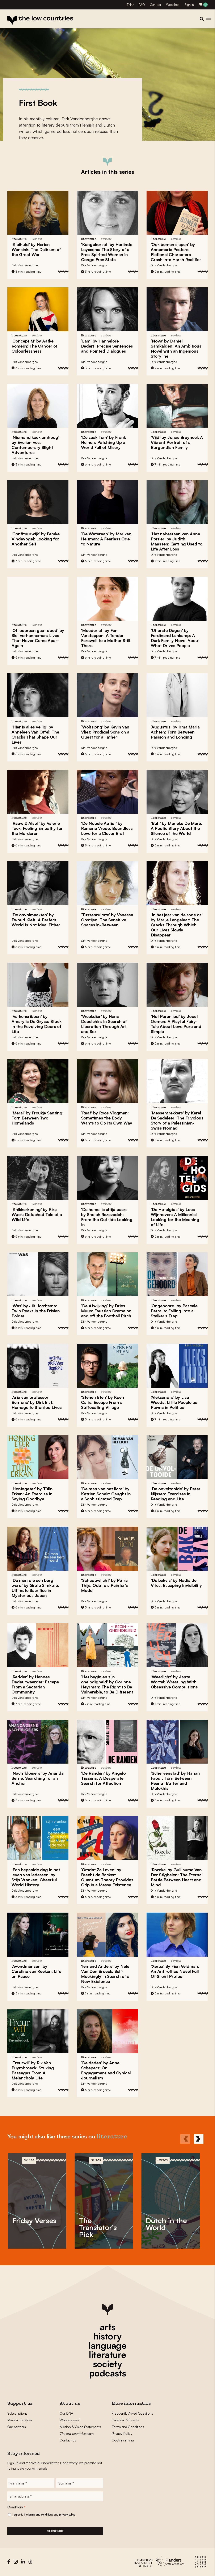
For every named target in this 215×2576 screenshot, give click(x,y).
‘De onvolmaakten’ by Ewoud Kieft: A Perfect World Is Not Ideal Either (36, 919)
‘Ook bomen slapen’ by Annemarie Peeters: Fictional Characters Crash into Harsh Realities (176, 252)
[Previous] (185, 2139)
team (77, 2433)
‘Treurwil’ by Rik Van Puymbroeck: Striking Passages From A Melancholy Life (33, 2070)
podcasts (107, 2373)
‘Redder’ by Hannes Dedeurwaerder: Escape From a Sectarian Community (35, 1684)
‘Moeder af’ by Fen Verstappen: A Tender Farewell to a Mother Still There (105, 638)
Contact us (68, 2440)
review (37, 239)
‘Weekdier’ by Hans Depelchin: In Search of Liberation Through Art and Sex (104, 1024)
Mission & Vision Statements (80, 2427)
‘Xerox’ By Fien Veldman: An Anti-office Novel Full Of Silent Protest (175, 1971)
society (107, 2363)
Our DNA (66, 2413)
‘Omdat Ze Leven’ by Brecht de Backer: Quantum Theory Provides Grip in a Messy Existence (107, 1877)
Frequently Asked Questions (132, 2413)
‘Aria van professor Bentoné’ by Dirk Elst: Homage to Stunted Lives (37, 1402)
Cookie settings (123, 2440)
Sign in (189, 5)
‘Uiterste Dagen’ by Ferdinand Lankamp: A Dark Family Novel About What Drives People (175, 638)
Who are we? (70, 2420)
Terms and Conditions (128, 2427)
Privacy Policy (122, 2433)
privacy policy (67, 2514)
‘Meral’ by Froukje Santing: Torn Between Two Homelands (38, 1118)
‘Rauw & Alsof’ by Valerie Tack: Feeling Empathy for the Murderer (37, 828)
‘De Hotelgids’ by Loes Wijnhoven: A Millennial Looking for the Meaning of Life (175, 1217)
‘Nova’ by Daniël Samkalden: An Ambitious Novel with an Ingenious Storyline (176, 348)
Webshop (173, 5)
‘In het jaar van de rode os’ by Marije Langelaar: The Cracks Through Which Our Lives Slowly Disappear (177, 925)
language (107, 2345)
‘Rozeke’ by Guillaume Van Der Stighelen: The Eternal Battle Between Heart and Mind (177, 1877)
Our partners (16, 2427)
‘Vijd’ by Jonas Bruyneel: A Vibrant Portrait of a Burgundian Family (177, 442)
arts (107, 2326)
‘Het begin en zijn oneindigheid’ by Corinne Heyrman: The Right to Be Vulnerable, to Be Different (107, 1684)
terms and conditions (40, 2514)
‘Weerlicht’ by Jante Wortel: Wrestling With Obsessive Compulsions (174, 1681)
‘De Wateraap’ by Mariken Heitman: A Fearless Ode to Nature (106, 539)
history (107, 2336)
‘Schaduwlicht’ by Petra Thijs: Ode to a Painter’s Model (104, 1585)
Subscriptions (17, 2413)
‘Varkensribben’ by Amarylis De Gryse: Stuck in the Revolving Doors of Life (37, 1024)
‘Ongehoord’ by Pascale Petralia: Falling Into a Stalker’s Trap (174, 1310)
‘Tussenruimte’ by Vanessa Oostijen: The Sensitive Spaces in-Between (107, 919)
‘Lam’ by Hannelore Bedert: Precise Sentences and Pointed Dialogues (107, 346)
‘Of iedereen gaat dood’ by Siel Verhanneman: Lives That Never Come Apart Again (38, 638)
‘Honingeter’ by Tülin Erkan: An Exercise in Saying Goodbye (32, 1493)
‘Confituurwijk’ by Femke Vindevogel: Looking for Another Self (36, 539)
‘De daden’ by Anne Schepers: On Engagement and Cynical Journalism (106, 2070)
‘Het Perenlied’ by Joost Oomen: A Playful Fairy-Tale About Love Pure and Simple (176, 1024)
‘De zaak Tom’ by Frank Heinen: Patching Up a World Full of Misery (103, 442)
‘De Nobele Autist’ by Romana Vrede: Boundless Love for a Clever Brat (107, 828)
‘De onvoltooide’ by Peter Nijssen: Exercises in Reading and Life (176, 1493)
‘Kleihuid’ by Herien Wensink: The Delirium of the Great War (36, 249)
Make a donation (19, 2420)
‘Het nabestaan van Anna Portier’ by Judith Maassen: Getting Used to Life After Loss (176, 541)
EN (129, 5)
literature (107, 2354)
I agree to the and (43, 2514)
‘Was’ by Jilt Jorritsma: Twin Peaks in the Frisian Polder (36, 1310)
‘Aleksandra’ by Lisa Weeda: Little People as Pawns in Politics (174, 1402)
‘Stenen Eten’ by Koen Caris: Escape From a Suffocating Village (102, 1402)
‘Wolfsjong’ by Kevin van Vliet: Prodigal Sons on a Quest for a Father (105, 732)
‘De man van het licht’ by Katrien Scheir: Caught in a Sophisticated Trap (106, 1493)
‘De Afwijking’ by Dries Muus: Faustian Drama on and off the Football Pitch (106, 1310)
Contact (155, 5)
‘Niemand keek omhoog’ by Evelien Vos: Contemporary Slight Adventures (35, 445)
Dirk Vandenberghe (25, 265)
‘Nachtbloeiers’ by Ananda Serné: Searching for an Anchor (38, 1778)
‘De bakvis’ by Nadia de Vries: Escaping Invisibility (176, 1583)
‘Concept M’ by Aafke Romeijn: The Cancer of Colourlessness (35, 346)
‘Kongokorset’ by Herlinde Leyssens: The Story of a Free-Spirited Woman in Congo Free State (106, 252)
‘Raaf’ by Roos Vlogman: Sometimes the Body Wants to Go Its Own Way (106, 1118)
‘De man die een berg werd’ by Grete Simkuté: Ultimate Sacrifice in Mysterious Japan (35, 1588)
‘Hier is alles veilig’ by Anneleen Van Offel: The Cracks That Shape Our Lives (35, 734)
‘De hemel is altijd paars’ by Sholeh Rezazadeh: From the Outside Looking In (106, 1217)
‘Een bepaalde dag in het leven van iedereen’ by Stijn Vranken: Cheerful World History (36, 1877)
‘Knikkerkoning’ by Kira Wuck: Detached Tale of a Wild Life (37, 1214)
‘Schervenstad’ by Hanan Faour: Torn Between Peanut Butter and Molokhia (175, 1781)
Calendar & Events (125, 2420)
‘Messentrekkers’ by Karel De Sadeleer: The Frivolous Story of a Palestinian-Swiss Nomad (177, 1120)
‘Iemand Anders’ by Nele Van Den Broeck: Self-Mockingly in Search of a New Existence (105, 1974)
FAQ (142, 5)
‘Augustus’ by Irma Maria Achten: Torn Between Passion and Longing (175, 732)
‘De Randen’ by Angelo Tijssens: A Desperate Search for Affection (103, 1778)
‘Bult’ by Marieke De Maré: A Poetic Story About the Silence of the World (176, 828)
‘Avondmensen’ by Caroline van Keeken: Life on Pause (36, 1971)
